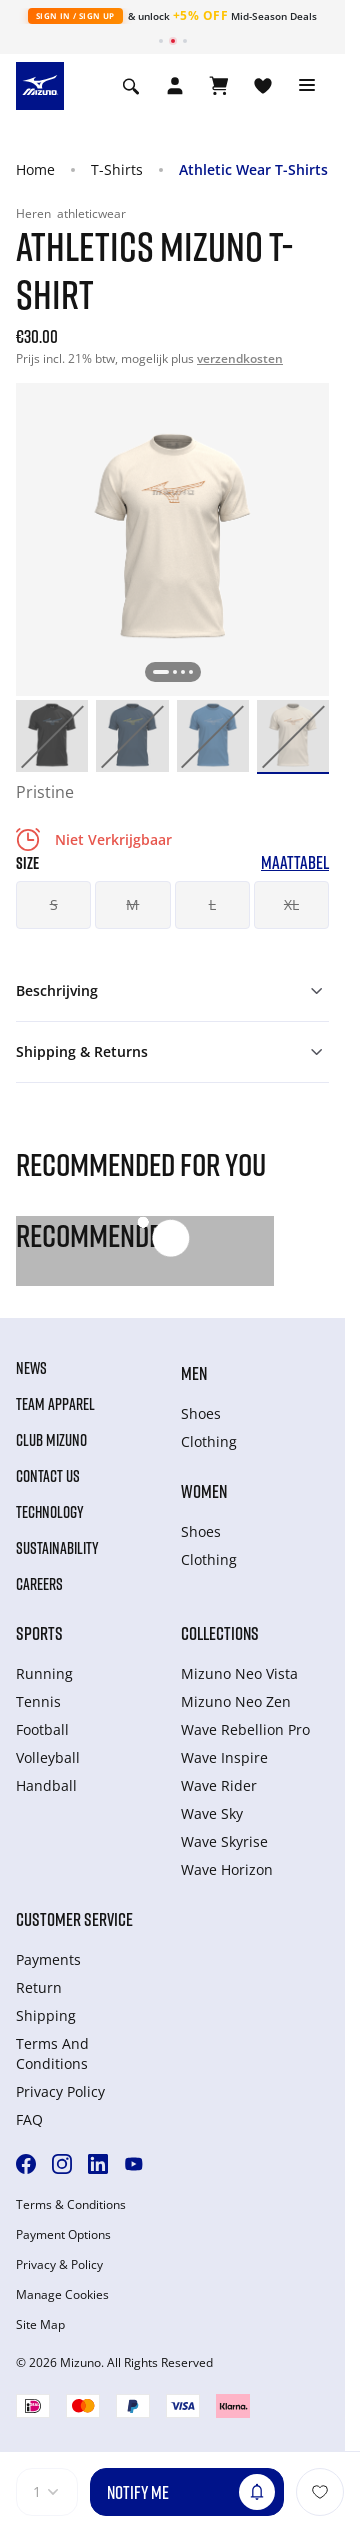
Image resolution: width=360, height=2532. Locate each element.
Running (44, 1673)
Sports (39, 1633)
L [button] (212, 904)
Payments (48, 1959)
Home (35, 169)
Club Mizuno (51, 1440)
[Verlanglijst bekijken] (263, 86)
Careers (39, 1584)
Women (204, 1491)
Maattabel (295, 862)
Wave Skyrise (224, 1841)
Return (39, 1987)
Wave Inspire (224, 1757)
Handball (46, 1785)
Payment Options (63, 2235)
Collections (220, 1633)
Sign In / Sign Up (75, 15)
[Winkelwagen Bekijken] (219, 86)
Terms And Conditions (52, 2053)
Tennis (38, 1701)
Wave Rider (219, 1785)
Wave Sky (212, 1813)
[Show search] (131, 86)
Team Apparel (55, 1404)
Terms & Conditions (71, 2205)
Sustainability (57, 1548)
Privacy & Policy (59, 2265)
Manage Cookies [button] (62, 2295)
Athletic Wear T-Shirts (253, 169)
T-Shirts (117, 169)
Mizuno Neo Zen (236, 1701)
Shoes (201, 1413)
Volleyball (48, 1757)
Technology (50, 1512)
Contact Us (48, 1476)
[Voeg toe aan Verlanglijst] (320, 2492)
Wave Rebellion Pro (245, 1729)
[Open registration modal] (175, 86)
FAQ (29, 2119)
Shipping (46, 2015)
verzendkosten (240, 358)
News (31, 1368)
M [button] (132, 904)
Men (194, 1373)
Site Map (40, 2325)
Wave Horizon (227, 1869)
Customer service (74, 1919)
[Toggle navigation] (307, 86)
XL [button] (291, 904)
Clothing (209, 1441)
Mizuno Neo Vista (239, 1673)
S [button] (54, 904)
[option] (52, 736)
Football (42, 1729)
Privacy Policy (60, 2091)
